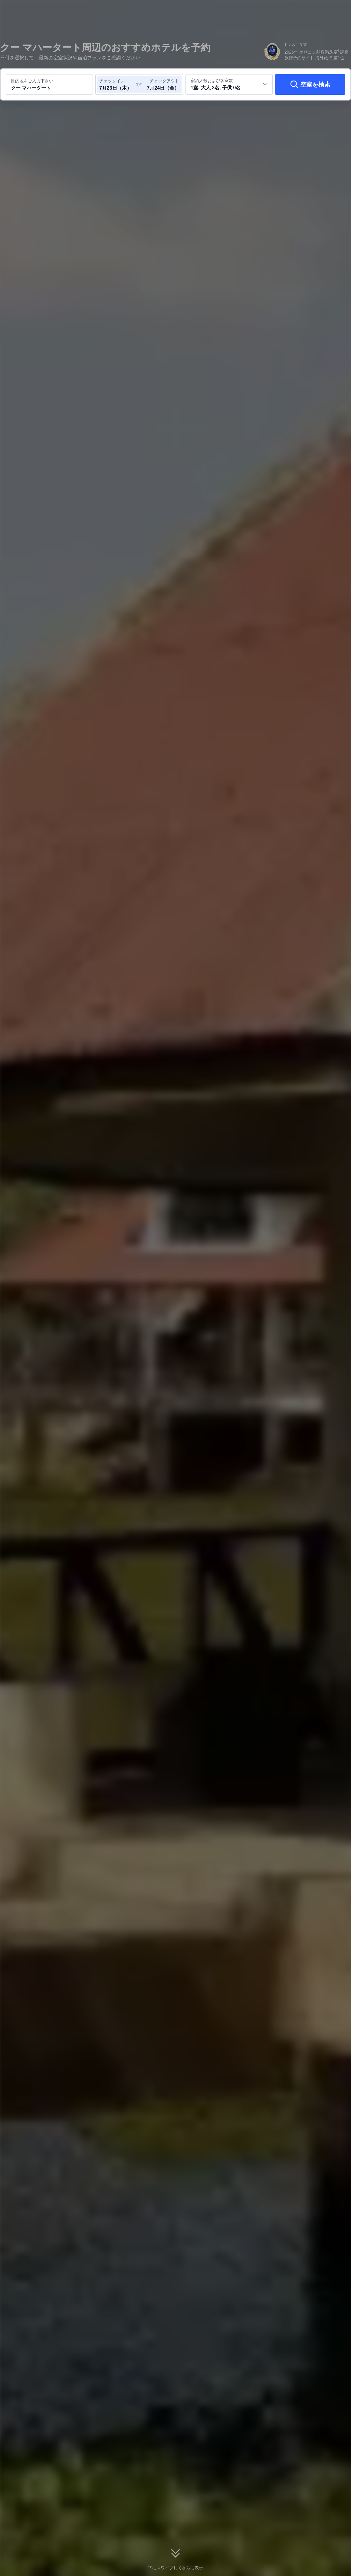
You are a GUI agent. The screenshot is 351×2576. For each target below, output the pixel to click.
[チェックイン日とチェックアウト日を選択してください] (117, 84)
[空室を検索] (310, 84)
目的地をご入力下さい (32, 80)
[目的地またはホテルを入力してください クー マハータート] (49, 84)
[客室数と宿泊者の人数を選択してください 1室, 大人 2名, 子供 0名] (229, 84)
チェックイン (112, 80)
